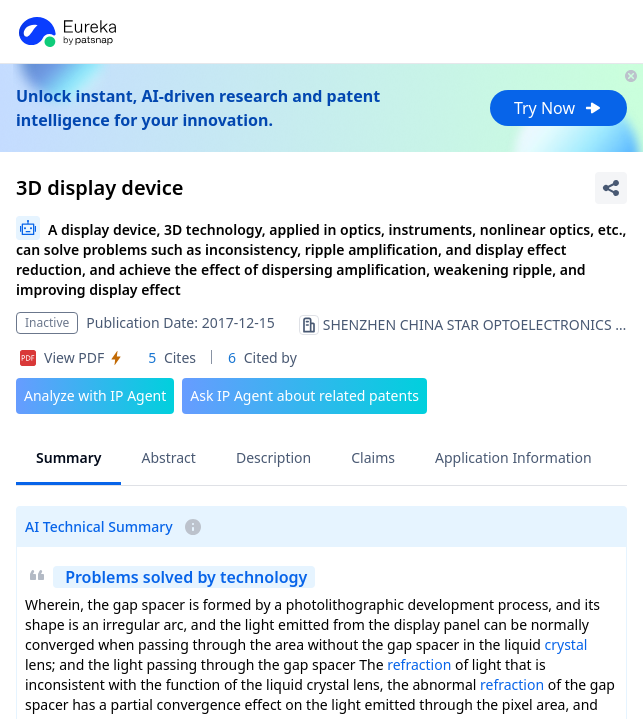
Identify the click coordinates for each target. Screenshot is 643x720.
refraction (419, 664)
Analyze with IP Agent (95, 395)
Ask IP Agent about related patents (304, 395)
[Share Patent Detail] (611, 188)
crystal (566, 644)
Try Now (558, 108)
